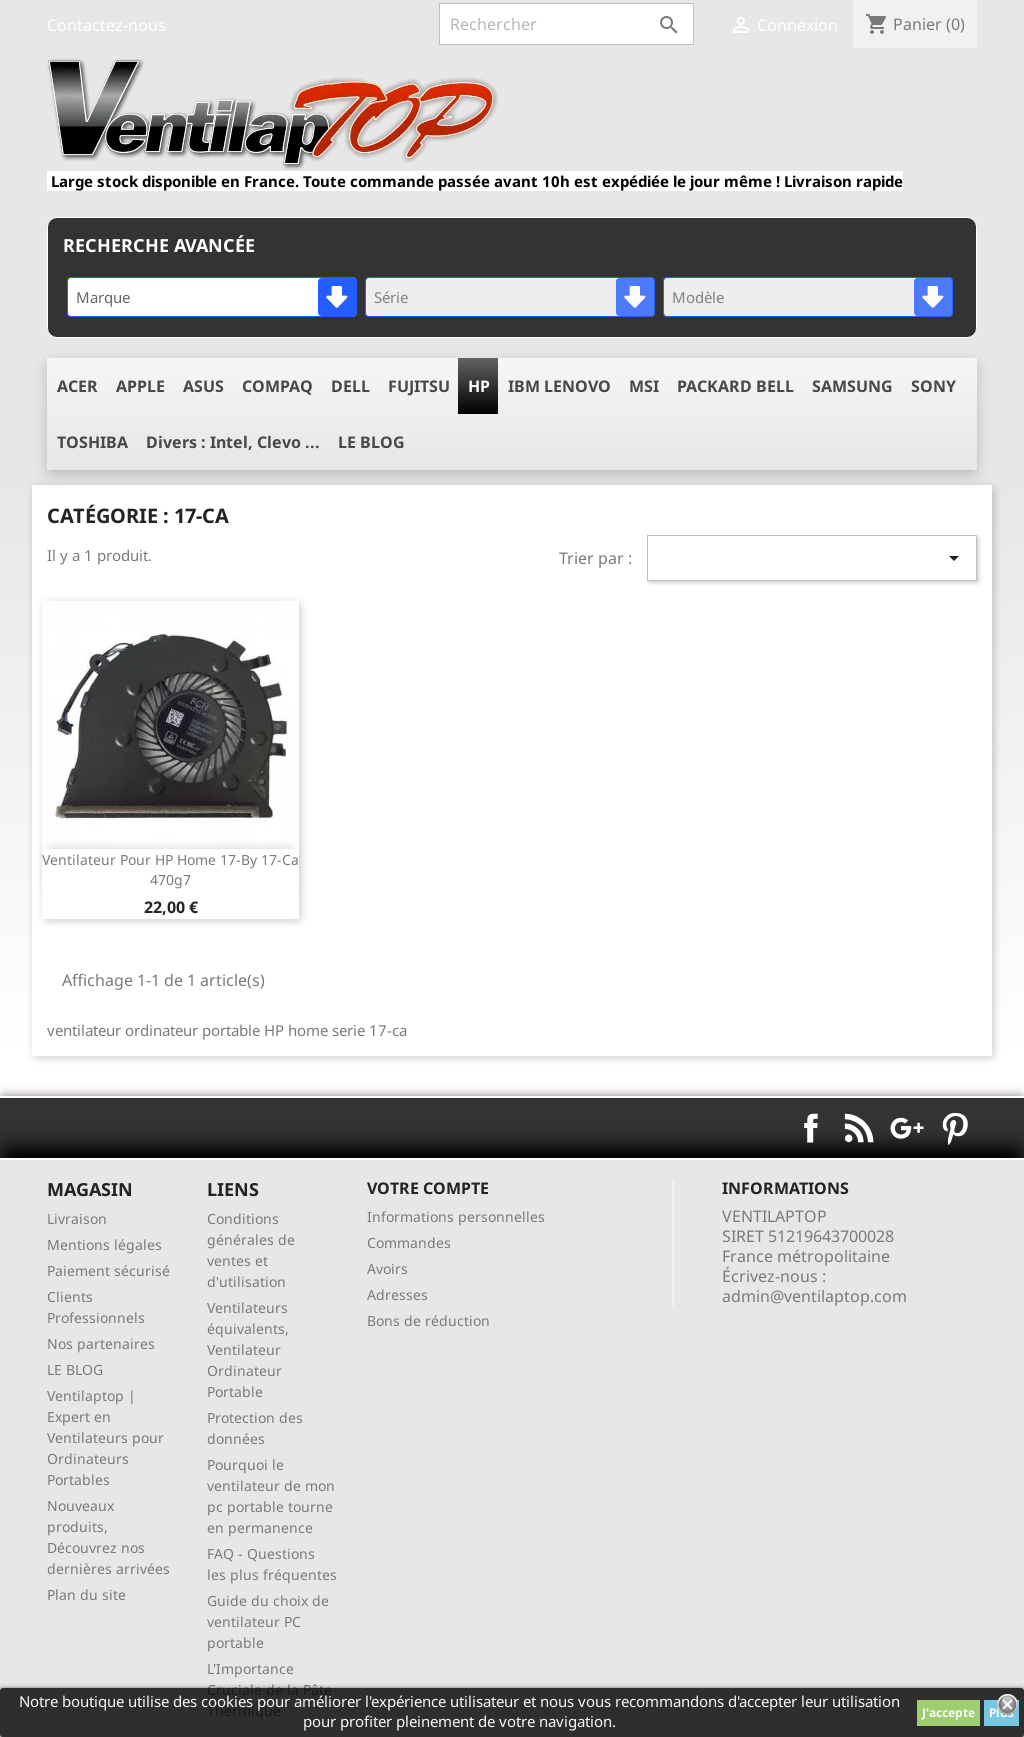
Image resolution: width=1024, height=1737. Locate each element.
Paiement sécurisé (108, 1270)
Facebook (811, 1128)
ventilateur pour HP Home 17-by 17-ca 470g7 (170, 869)
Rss (859, 1128)
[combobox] (212, 297)
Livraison (77, 1218)
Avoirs (387, 1268)
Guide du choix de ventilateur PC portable (268, 1621)
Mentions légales (104, 1244)
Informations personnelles (456, 1216)
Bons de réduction (428, 1320)
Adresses (397, 1294)
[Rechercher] (566, 24)
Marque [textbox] (103, 297)
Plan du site (86, 1594)
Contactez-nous (106, 25)
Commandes (409, 1242)
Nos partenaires (101, 1343)
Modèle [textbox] (698, 297)
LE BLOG (75, 1369)
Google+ (907, 1128)
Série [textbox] (391, 297)
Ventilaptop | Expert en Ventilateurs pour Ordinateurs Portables (105, 1437)
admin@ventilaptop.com (814, 1296)
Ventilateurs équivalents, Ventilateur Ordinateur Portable (248, 1349)
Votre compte (428, 1188)
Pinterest (955, 1128)
